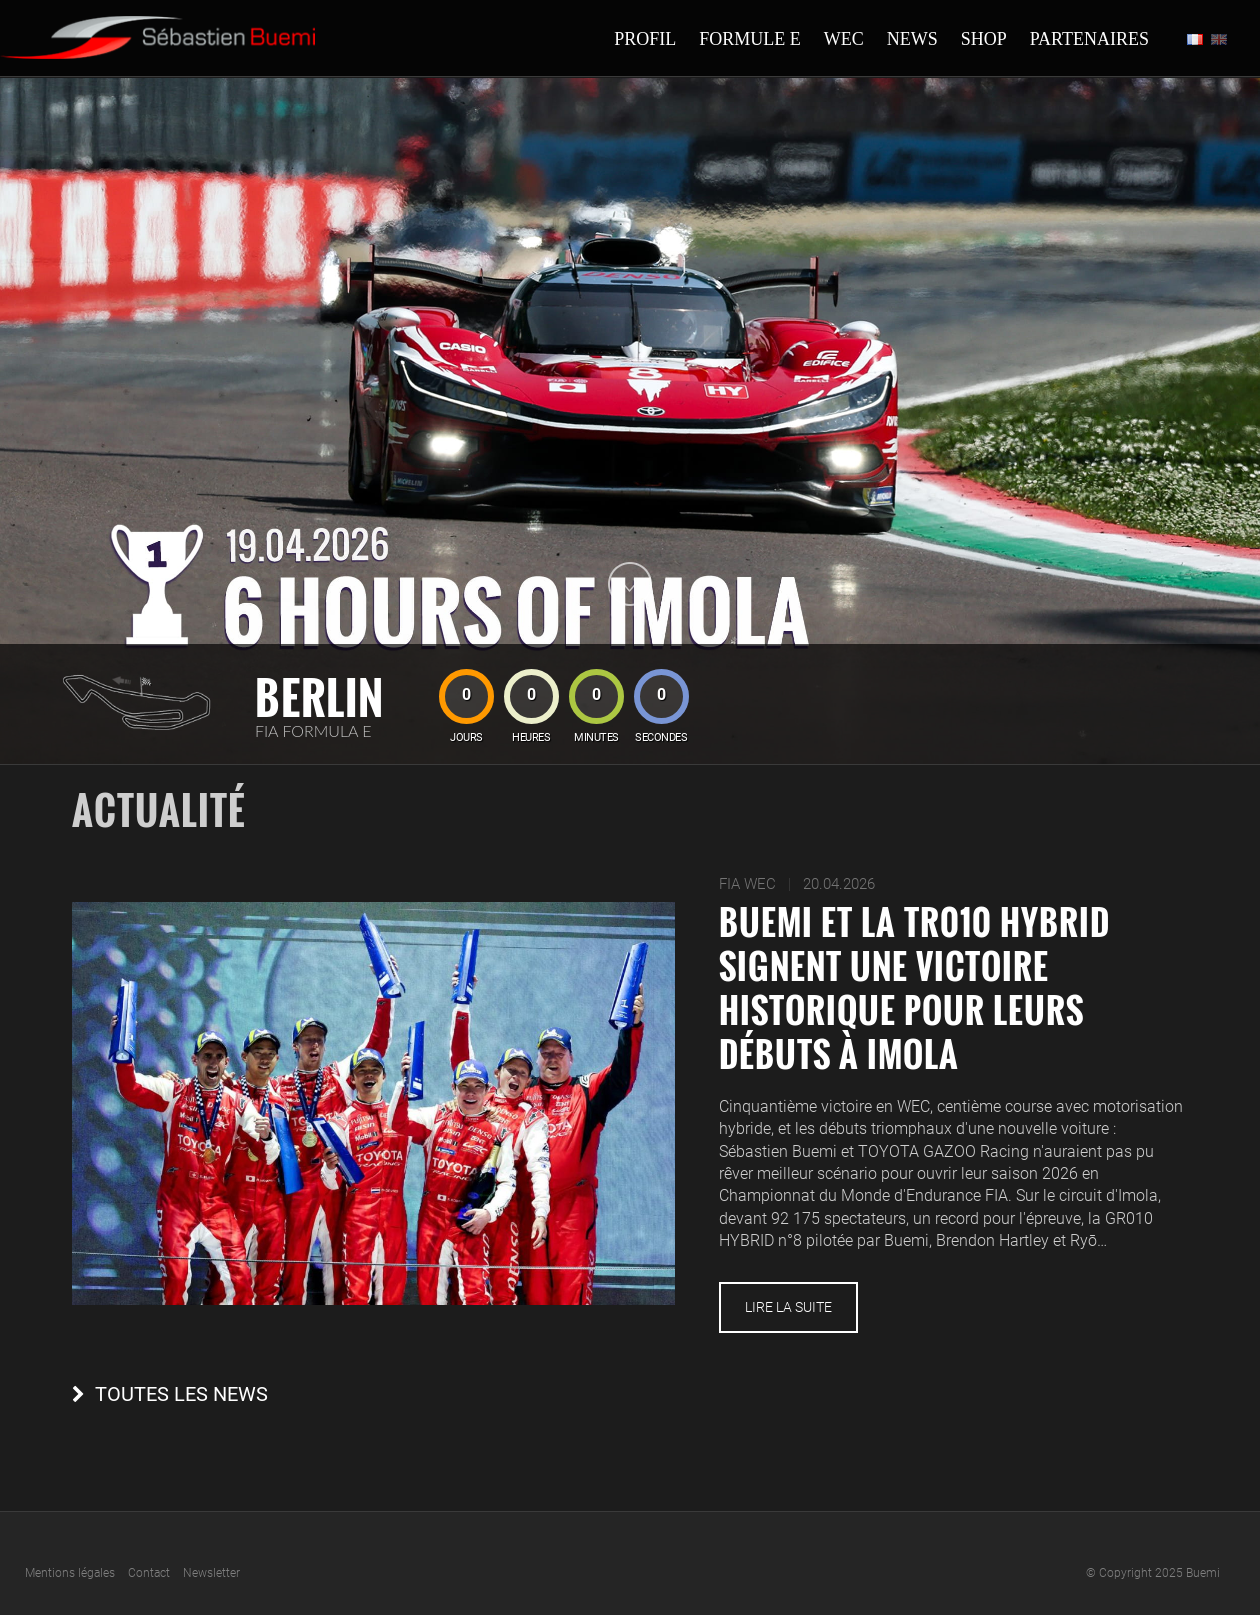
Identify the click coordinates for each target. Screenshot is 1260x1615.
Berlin (319, 697)
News (912, 39)
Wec (844, 39)
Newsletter (211, 1573)
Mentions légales (70, 1573)
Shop (984, 39)
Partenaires (1089, 39)
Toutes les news (181, 1394)
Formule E (750, 39)
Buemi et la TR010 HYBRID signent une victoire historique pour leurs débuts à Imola (914, 988)
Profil (645, 39)
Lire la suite (788, 1307)
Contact (149, 1573)
